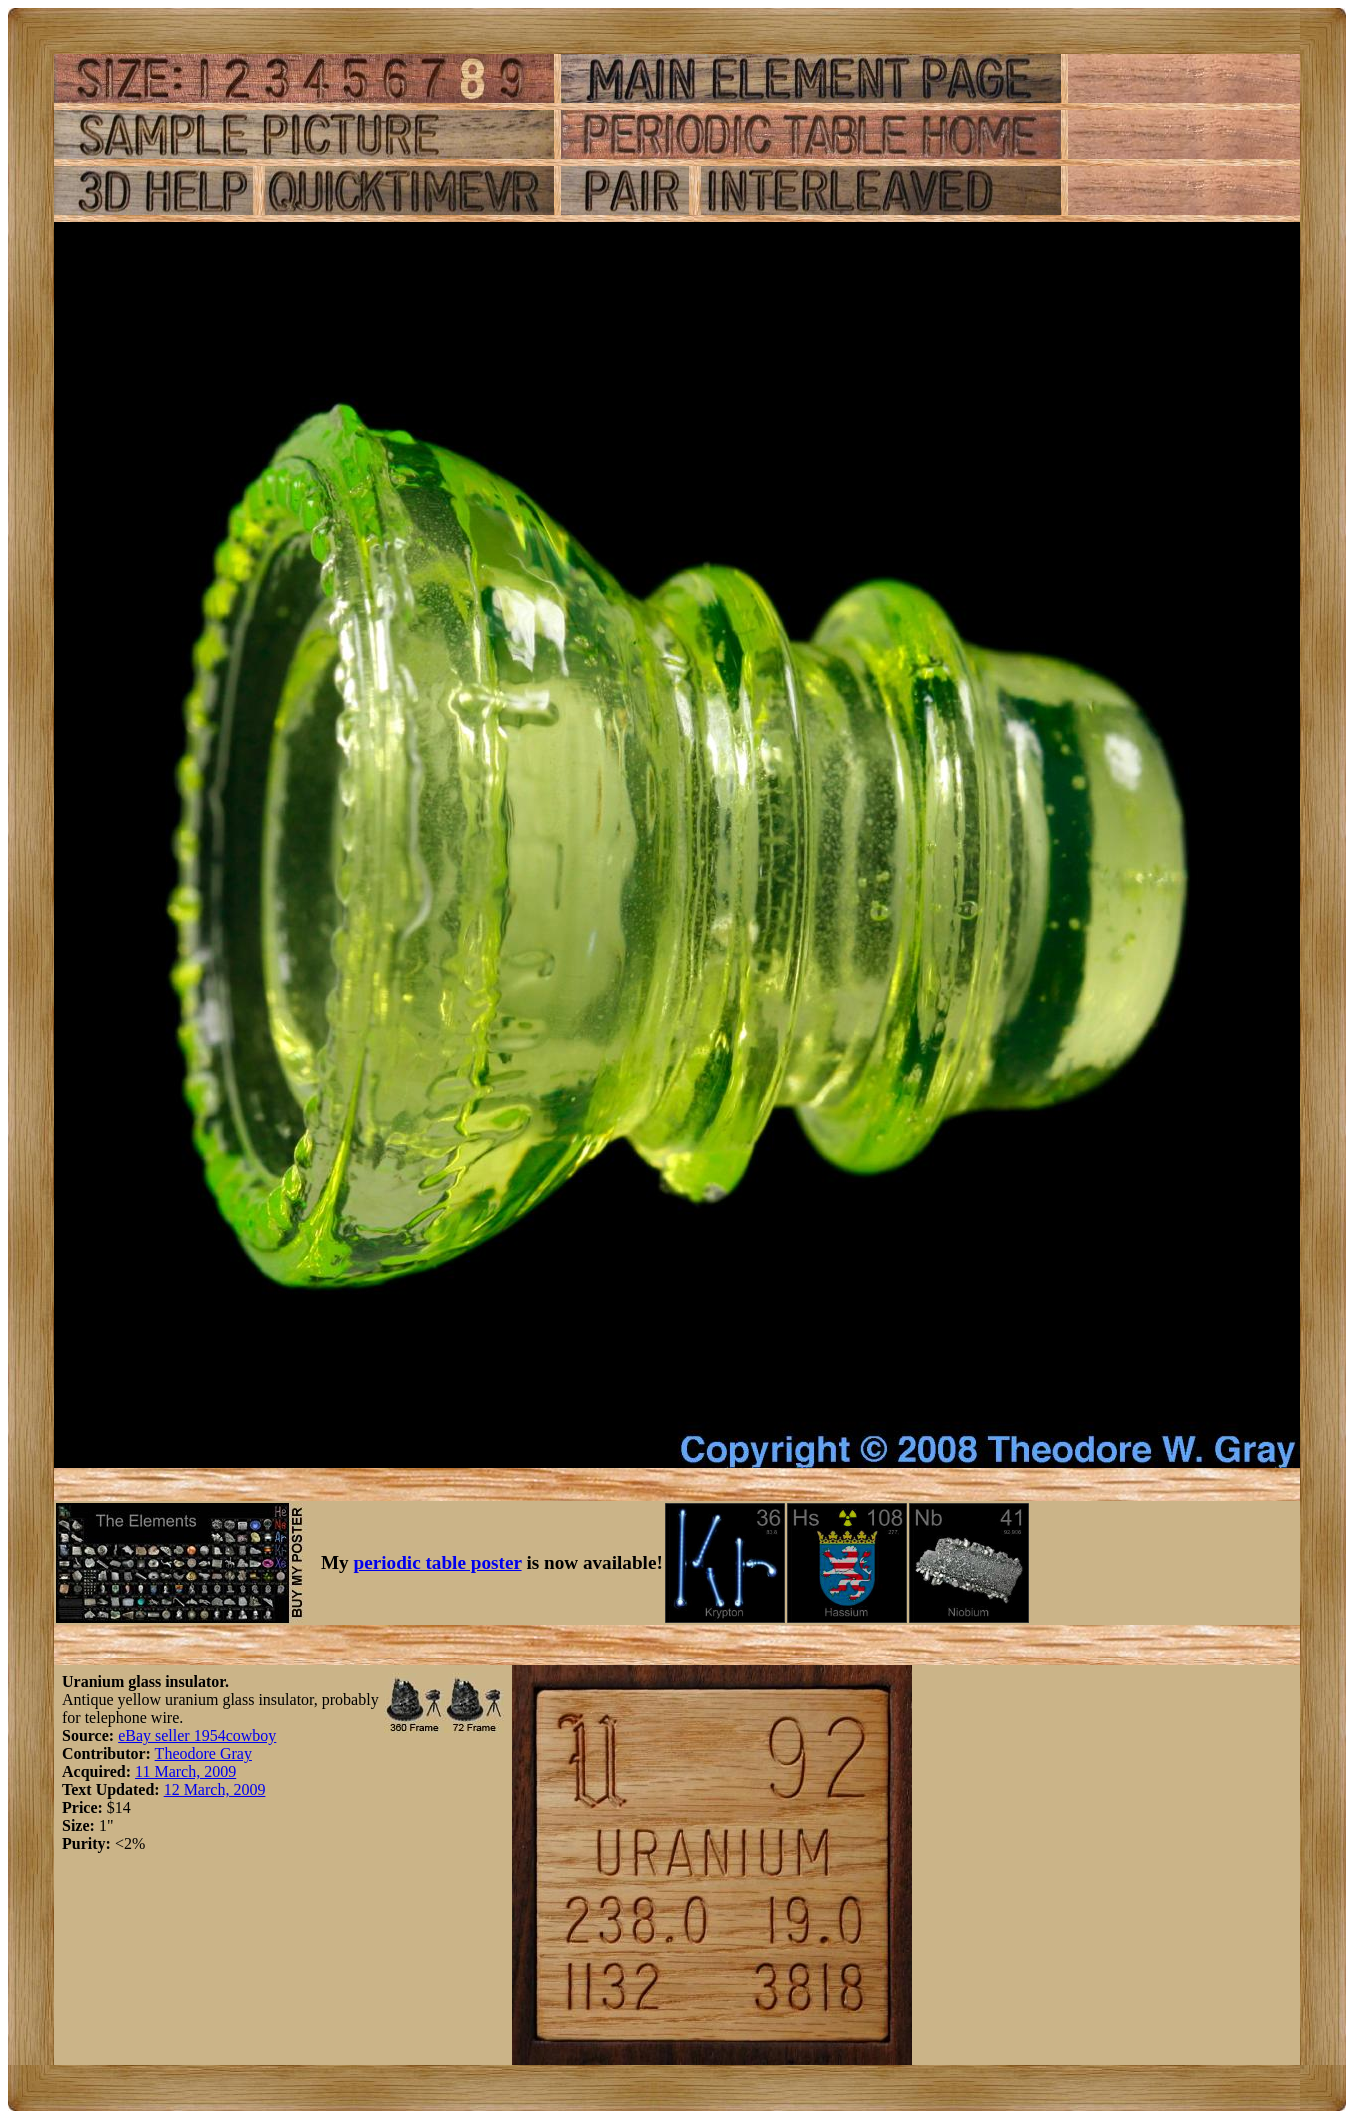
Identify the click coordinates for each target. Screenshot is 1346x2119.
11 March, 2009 (185, 1771)
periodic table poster (438, 1562)
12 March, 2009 (215, 1789)
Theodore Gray (203, 1753)
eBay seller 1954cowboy (197, 1735)
